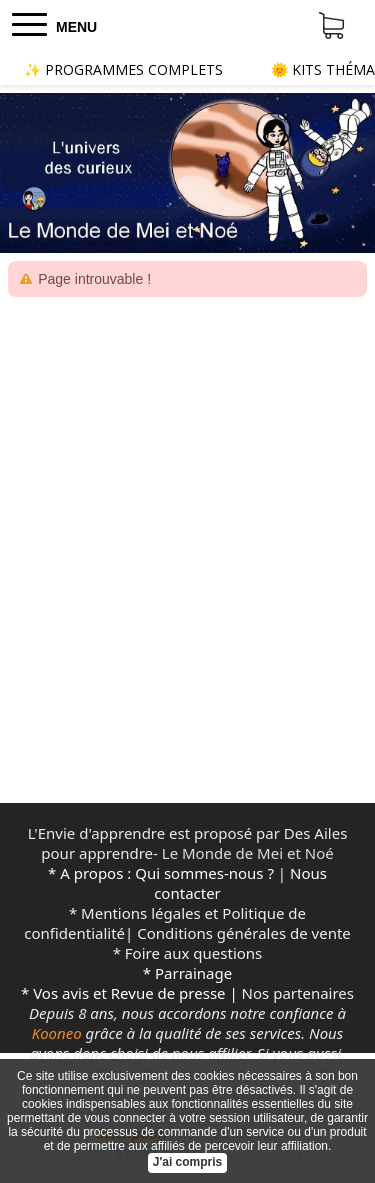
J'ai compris (188, 1162)
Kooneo (57, 1033)
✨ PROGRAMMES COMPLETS (123, 69)
